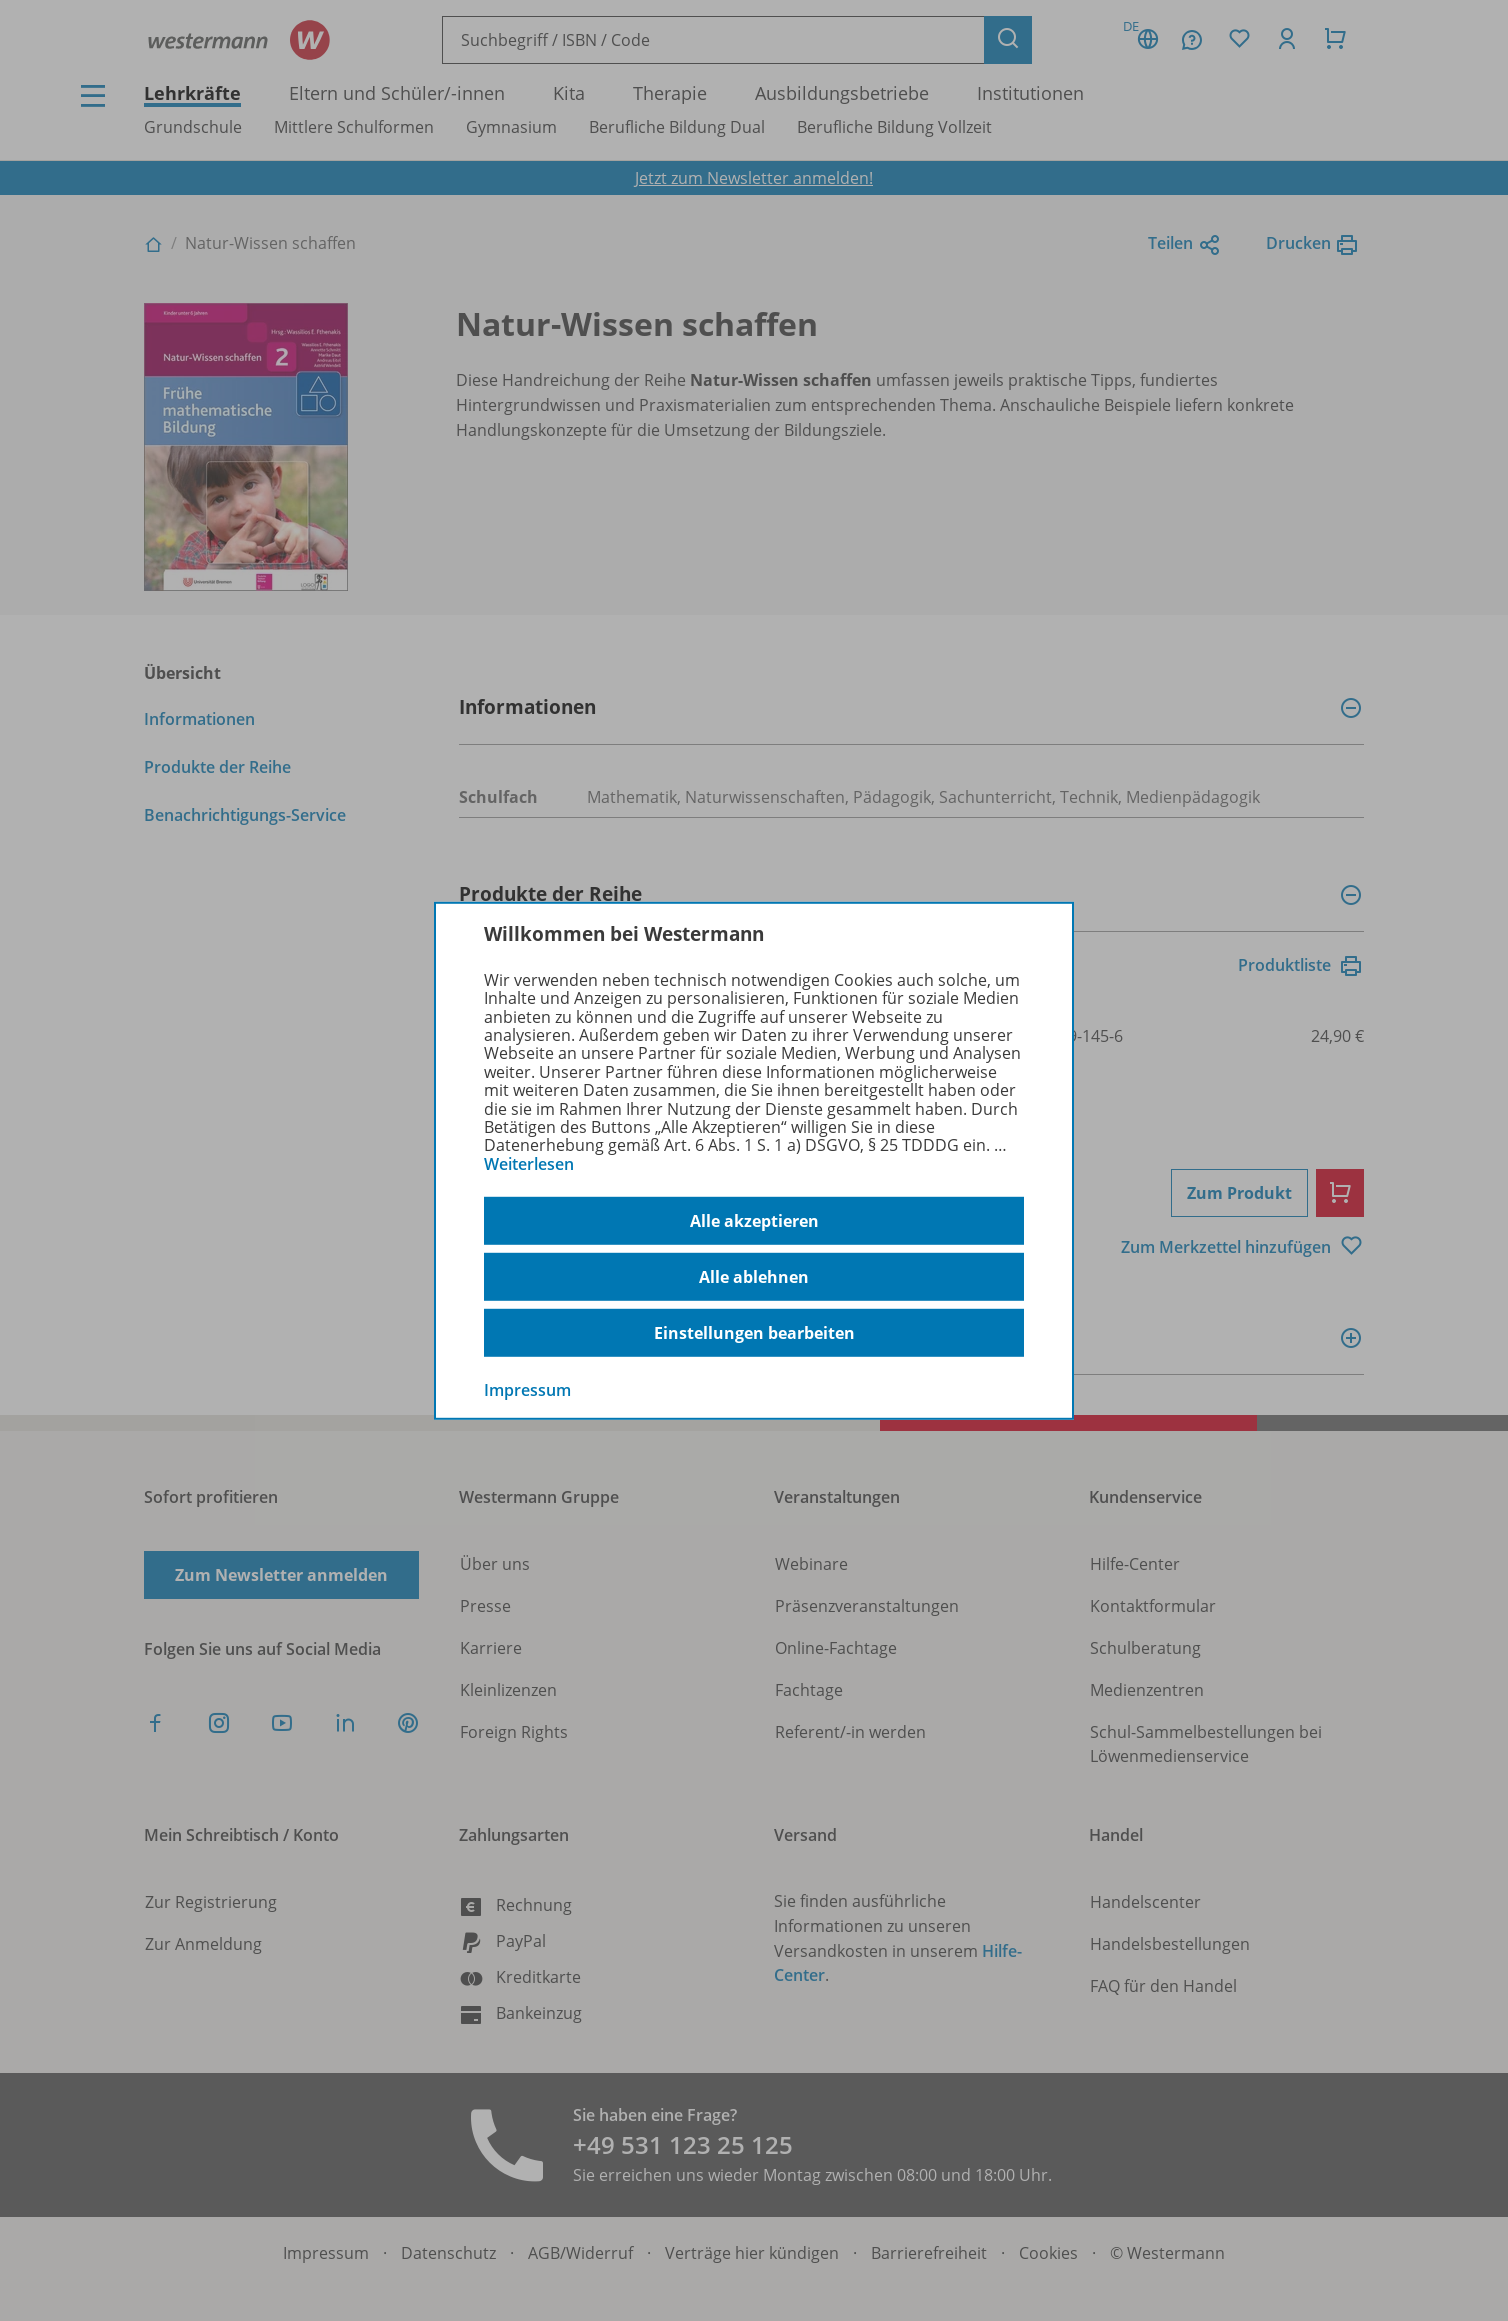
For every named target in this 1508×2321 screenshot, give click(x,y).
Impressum (527, 1390)
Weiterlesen (529, 1164)
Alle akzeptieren (754, 1221)
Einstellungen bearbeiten (754, 1333)
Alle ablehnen (754, 1277)
